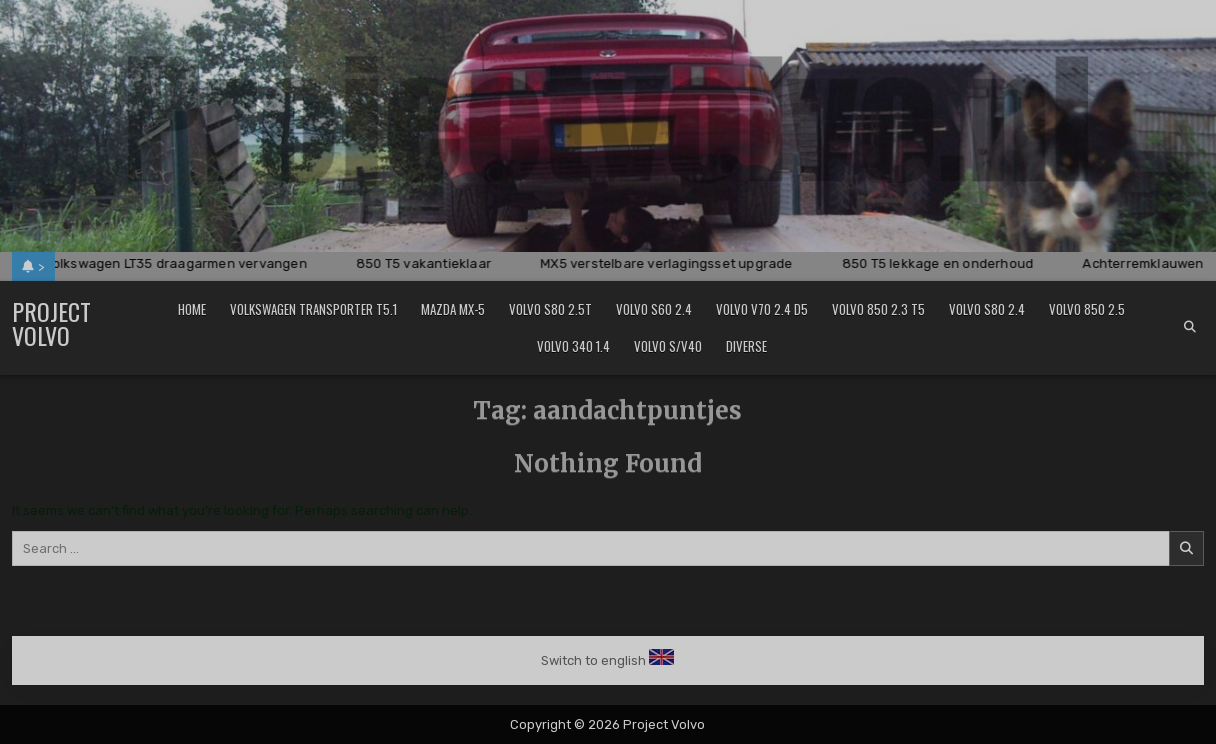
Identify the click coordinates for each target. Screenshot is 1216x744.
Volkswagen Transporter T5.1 (313, 309)
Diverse (746, 346)
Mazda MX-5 (453, 309)
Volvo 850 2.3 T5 (878, 309)
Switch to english (593, 660)
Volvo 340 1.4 (573, 346)
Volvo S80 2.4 (987, 309)
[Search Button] (1190, 327)
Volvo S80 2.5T (550, 309)
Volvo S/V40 (668, 346)
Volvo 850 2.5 (1087, 309)
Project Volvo (51, 323)
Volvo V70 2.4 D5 (762, 309)
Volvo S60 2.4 (654, 309)
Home (192, 309)
